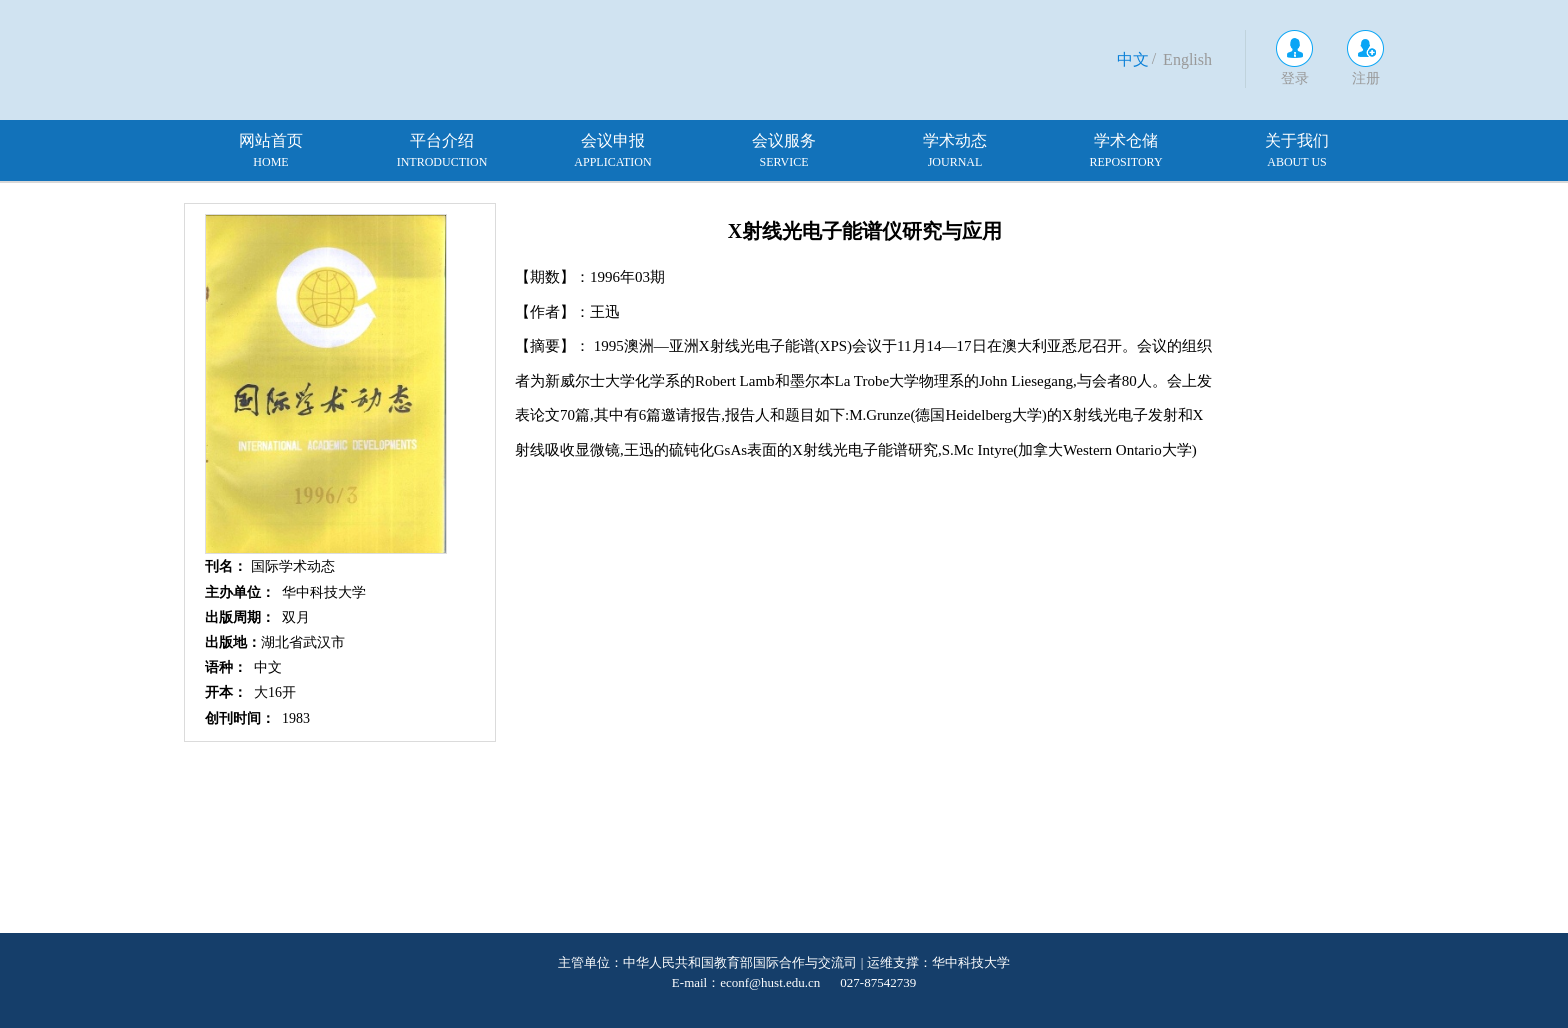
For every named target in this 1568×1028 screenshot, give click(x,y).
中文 (1133, 59)
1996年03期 (627, 277)
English (1187, 59)
